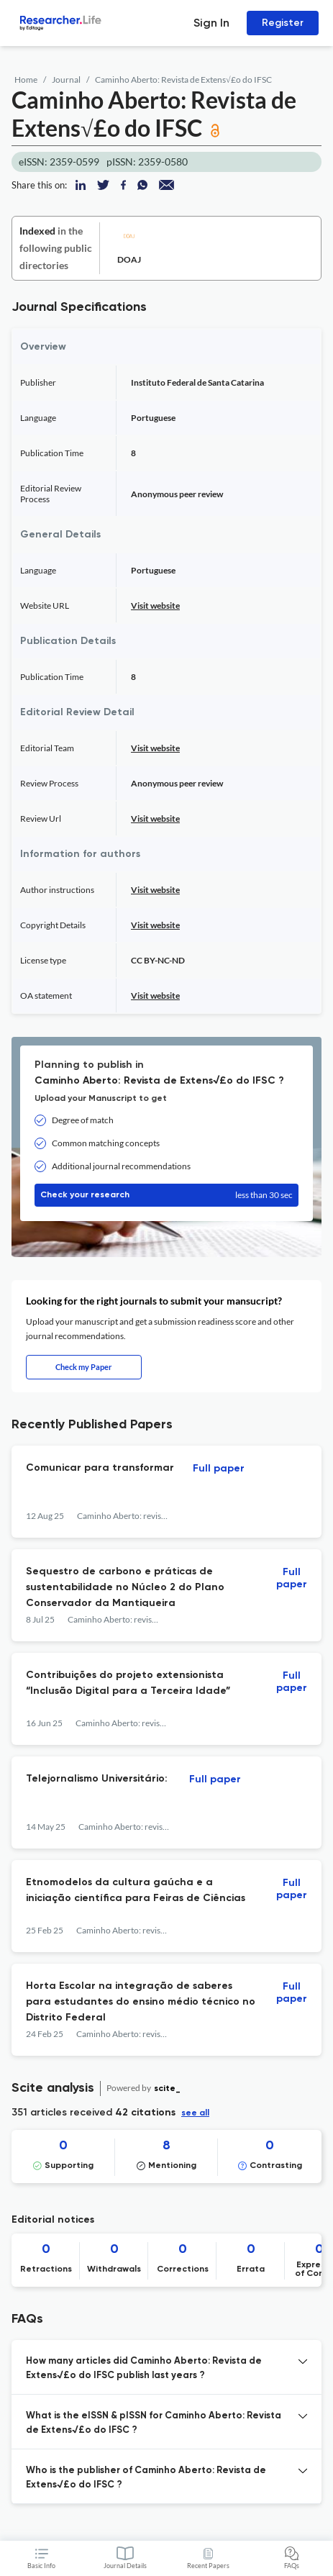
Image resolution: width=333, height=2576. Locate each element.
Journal (66, 79)
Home (25, 79)
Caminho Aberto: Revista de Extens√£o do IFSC (183, 79)
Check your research (166, 1195)
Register (283, 23)
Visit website (155, 605)
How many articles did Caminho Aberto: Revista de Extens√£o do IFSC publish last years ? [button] (144, 2368)
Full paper (219, 1469)
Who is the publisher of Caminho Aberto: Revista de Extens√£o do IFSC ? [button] (146, 2478)
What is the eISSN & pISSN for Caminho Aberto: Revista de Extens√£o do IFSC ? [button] (153, 2423)
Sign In (211, 23)
